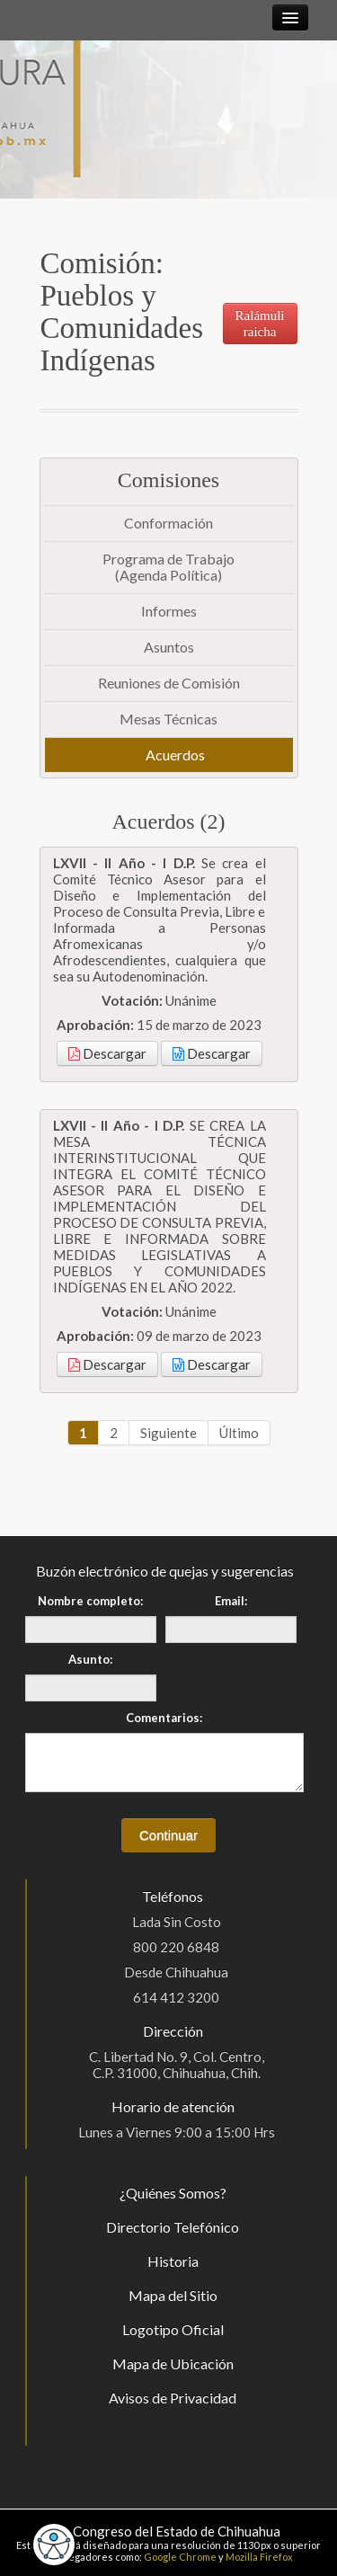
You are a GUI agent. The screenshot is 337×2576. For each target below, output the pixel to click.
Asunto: (90, 1659)
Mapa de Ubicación (173, 2363)
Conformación (168, 522)
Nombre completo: (90, 1601)
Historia (173, 2261)
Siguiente (168, 1433)
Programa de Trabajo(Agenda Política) (168, 566)
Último (239, 1433)
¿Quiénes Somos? (173, 2192)
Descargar (107, 1053)
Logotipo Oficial (173, 2329)
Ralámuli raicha (260, 323)
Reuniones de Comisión (169, 682)
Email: (231, 1601)
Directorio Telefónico (172, 2226)
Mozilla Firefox (259, 2557)
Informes (169, 610)
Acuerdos (175, 754)
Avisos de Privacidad (172, 2397)
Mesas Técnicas (168, 718)
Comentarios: (164, 1717)
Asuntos (169, 646)
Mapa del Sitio (173, 2295)
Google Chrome (180, 2557)
